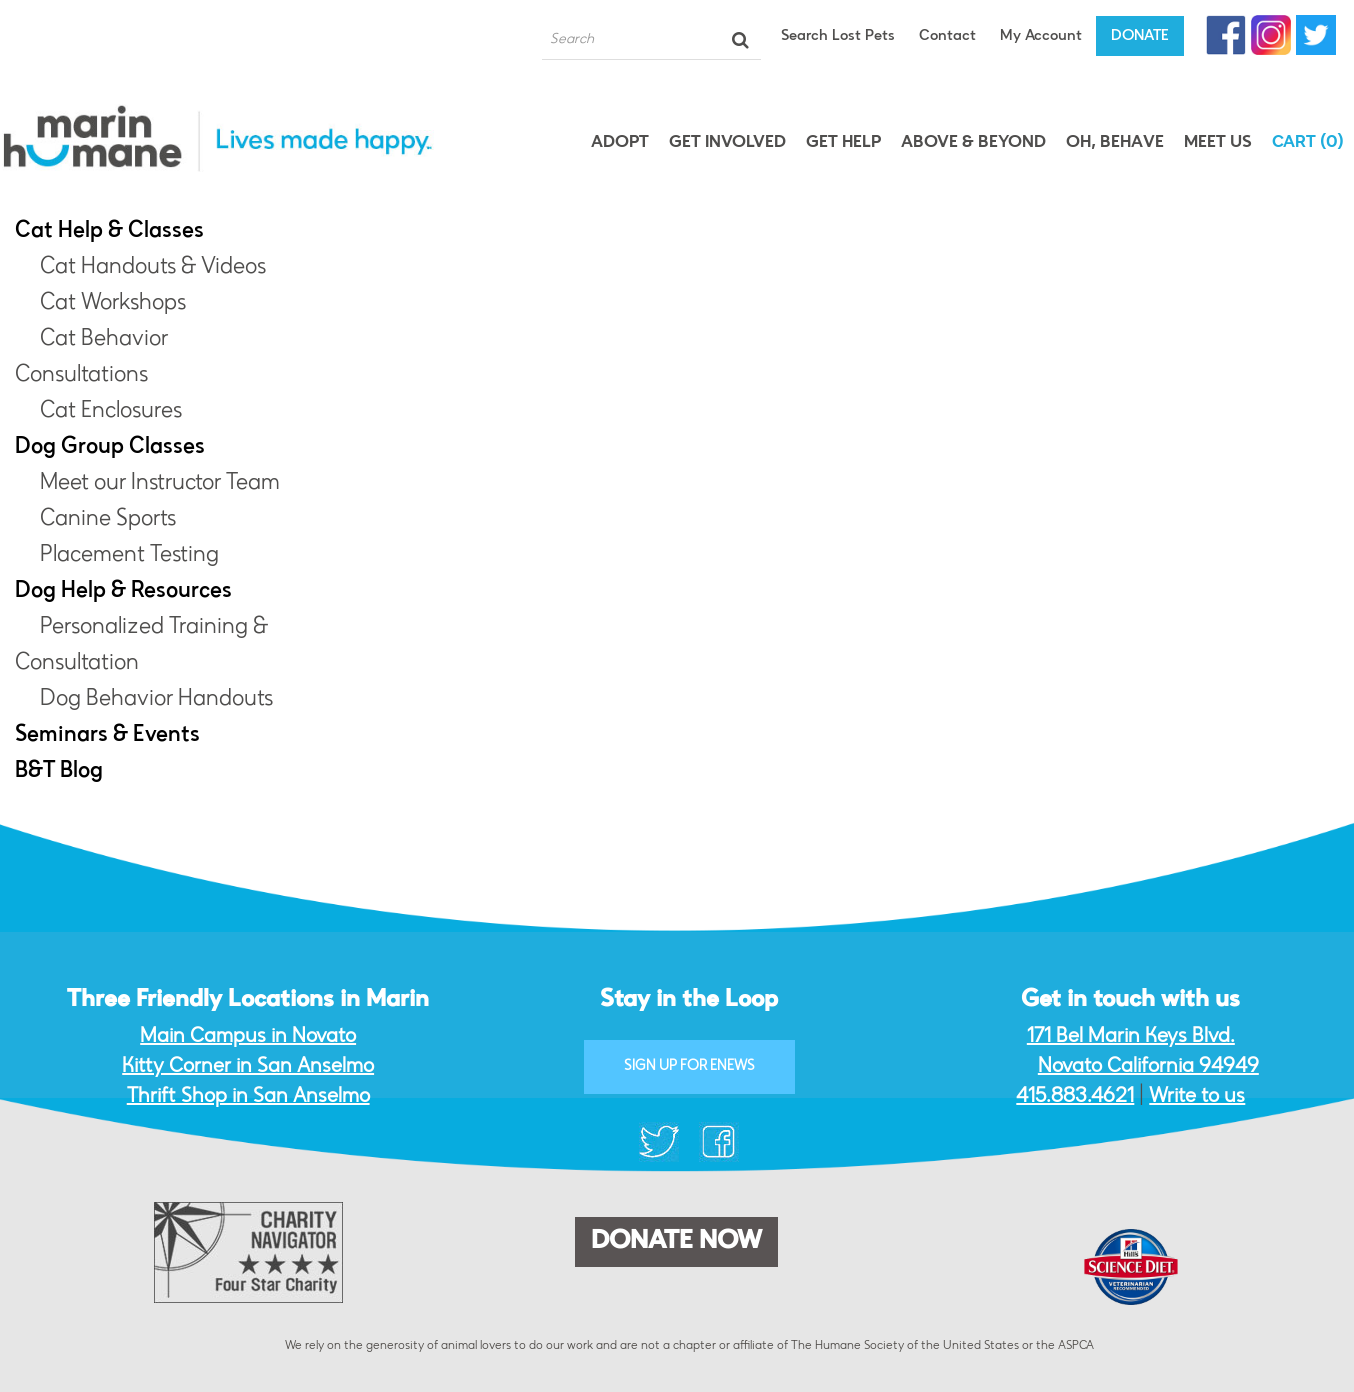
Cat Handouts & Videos (153, 268)
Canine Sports (108, 520)
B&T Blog (59, 772)
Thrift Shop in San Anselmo (248, 1097)
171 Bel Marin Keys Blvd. (1131, 1037)
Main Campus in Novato (248, 1037)
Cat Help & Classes (109, 232)
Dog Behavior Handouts (156, 700)
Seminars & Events (107, 736)
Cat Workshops (113, 304)
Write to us (1197, 1097)
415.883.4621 (1075, 1097)
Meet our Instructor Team (160, 484)
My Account (1041, 36)
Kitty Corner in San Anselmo (248, 1067)
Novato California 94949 (1148, 1067)
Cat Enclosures (111, 412)
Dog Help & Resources (123, 592)
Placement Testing (129, 556)
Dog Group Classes (110, 448)
